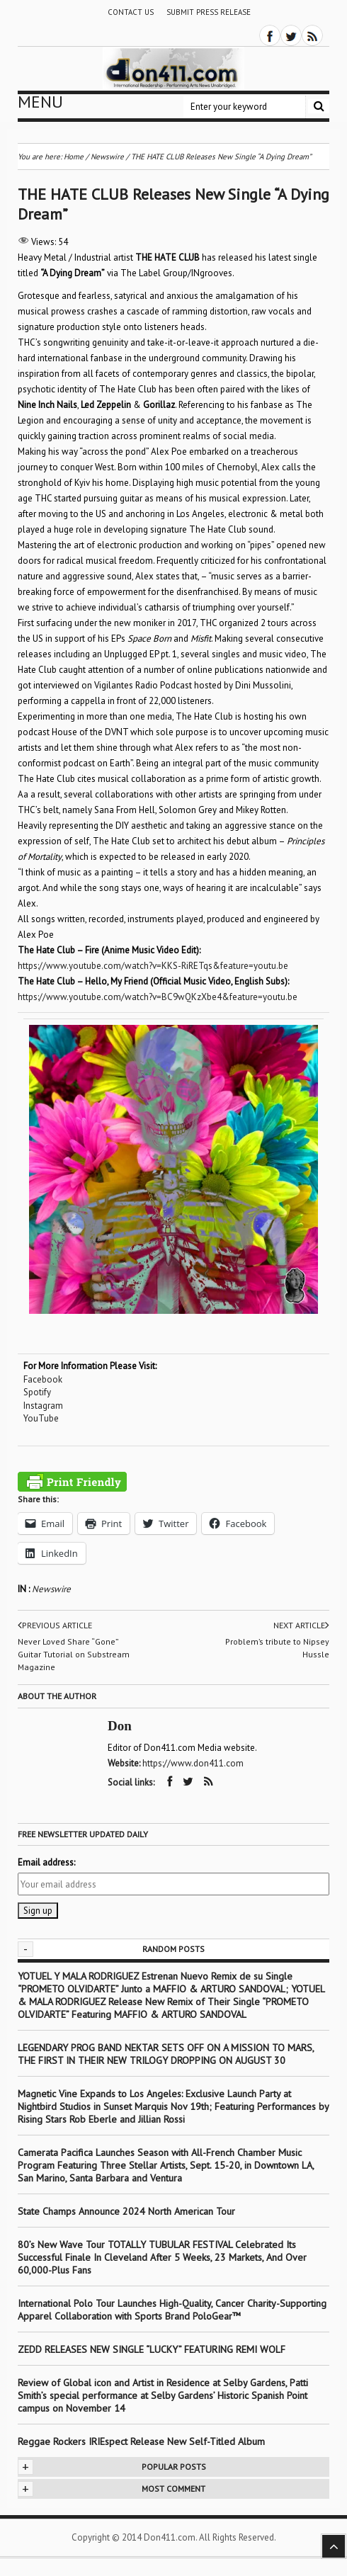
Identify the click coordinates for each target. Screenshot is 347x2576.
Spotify (37, 1392)
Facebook (42, 1379)
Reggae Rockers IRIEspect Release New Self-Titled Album (143, 2441)
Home (74, 156)
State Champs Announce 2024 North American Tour (126, 2211)
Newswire (51, 1589)
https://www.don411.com (193, 1763)
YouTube (41, 1418)
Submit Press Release (208, 12)
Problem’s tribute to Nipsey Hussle (277, 1647)
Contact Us (131, 12)
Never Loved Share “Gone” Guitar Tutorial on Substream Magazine (74, 1654)
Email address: (46, 1862)
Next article (301, 1625)
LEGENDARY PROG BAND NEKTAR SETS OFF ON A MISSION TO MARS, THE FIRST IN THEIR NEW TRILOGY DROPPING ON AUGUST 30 (166, 2054)
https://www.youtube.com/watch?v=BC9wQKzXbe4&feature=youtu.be (157, 997)
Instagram (43, 1406)
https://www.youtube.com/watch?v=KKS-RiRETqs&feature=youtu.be (153, 966)
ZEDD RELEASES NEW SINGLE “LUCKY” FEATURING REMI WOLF (151, 2349)
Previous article (55, 1625)
